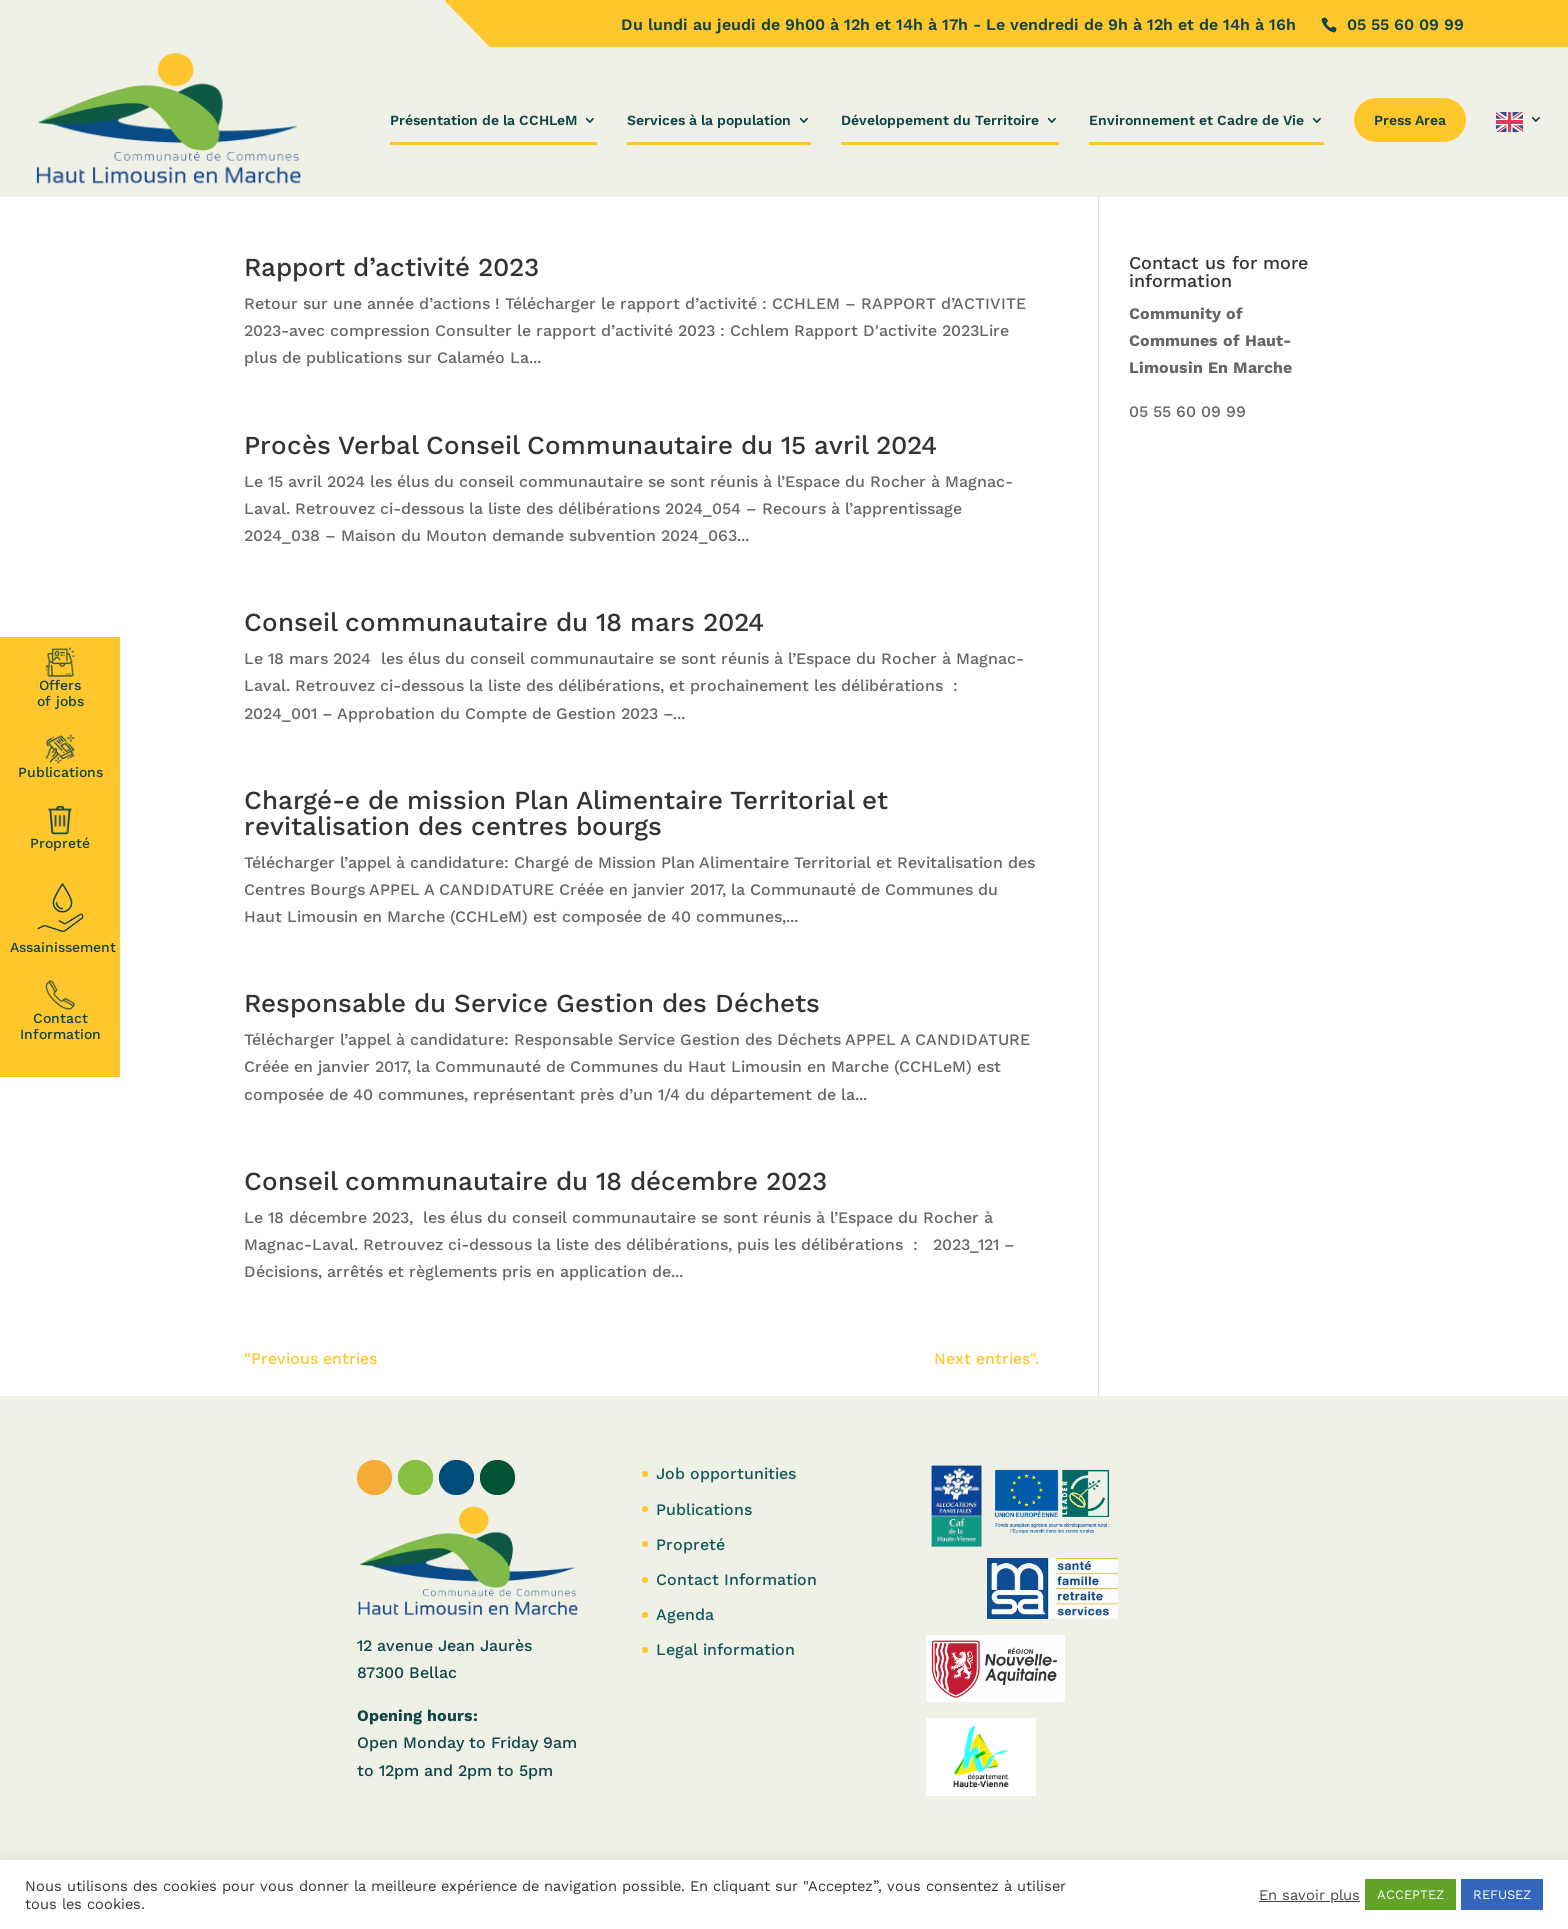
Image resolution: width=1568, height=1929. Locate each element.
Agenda (685, 1614)
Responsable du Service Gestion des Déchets (532, 1003)
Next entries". (986, 1358)
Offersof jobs (60, 678)
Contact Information (60, 1011)
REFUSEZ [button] (1502, 1894)
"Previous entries (310, 1358)
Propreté (60, 828)
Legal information (725, 1649)
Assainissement (63, 916)
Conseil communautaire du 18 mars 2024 (504, 622)
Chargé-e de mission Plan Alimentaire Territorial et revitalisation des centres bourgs (566, 813)
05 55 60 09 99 (1187, 411)
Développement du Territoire (940, 120)
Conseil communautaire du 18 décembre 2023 (535, 1181)
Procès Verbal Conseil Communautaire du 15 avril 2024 (590, 445)
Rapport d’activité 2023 (391, 267)
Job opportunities (726, 1473)
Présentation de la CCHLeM (483, 120)
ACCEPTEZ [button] (1410, 1894)
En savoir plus (1309, 1895)
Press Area (1410, 120)
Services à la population (709, 120)
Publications (60, 757)
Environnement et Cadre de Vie (1196, 120)
